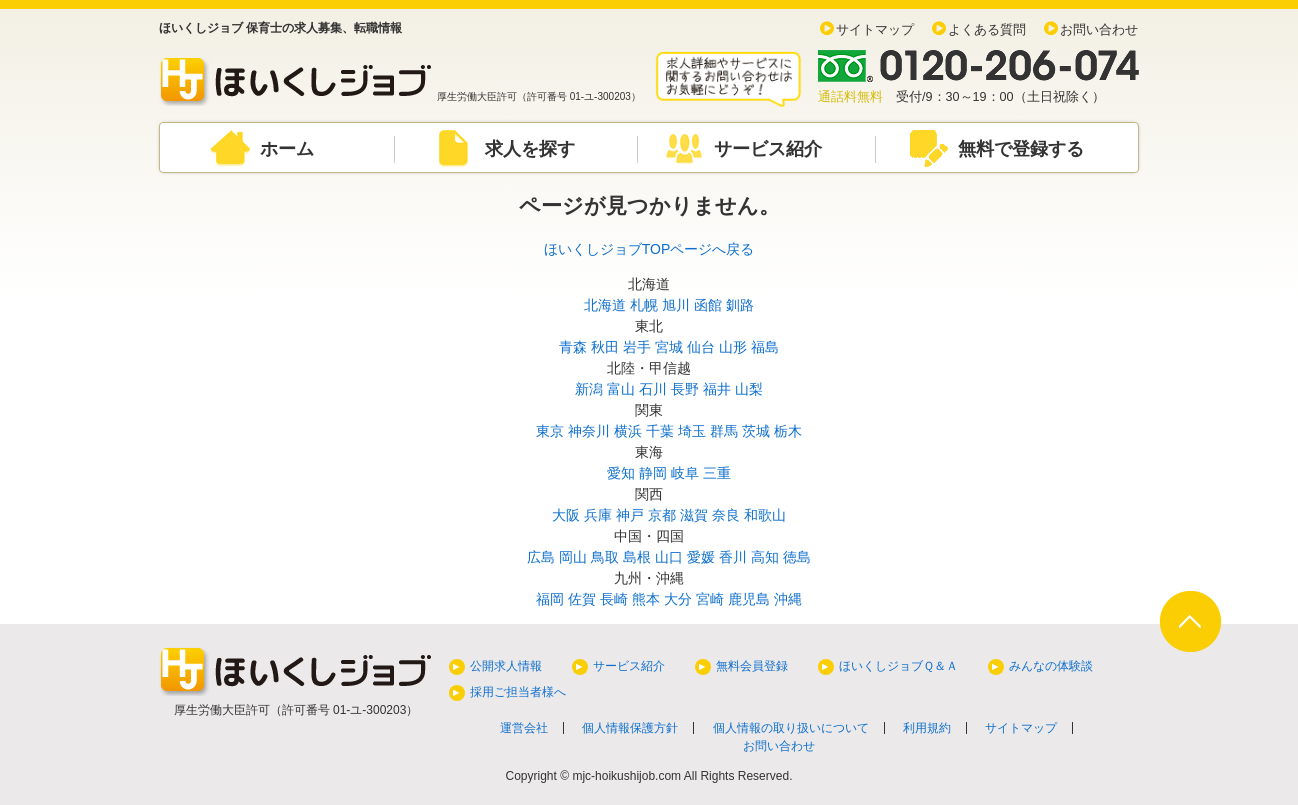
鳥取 (605, 557)
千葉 (660, 431)
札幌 (644, 305)
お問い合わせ (1099, 30)
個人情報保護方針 (630, 728)
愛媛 (701, 557)
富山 (621, 389)
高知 (765, 557)
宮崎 (710, 599)
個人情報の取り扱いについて (791, 728)
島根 (637, 557)
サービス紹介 (768, 149)
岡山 (573, 557)
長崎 (614, 599)
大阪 (566, 515)
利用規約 (927, 728)
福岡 (550, 599)
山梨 (749, 389)
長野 (685, 389)
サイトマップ (875, 30)
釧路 (740, 305)
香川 (733, 557)
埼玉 (692, 431)
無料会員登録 (752, 666)
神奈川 (589, 431)
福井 (717, 389)
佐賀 (582, 599)
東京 (550, 431)
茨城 (756, 431)
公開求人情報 (506, 666)
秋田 (605, 347)
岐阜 (685, 473)
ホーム (287, 149)
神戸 (630, 515)
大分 (678, 599)
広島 (541, 557)
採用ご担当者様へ (518, 692)
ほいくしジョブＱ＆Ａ (898, 666)
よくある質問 (987, 30)
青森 (573, 347)
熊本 (646, 599)
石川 (653, 389)
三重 (717, 473)
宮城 (669, 347)
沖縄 (788, 599)
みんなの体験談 (1051, 666)
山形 (733, 347)
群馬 (724, 431)
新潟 (589, 389)
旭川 (676, 305)
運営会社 (524, 728)
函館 (708, 305)
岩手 (637, 347)
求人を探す (530, 149)
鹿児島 (749, 599)
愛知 (621, 473)
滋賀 (694, 515)
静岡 (653, 473)
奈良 (726, 515)
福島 (765, 347)
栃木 (788, 431)
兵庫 (598, 515)
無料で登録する (1021, 149)
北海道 (605, 305)
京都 (662, 515)
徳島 (797, 557)
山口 (669, 557)
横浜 (628, 431)
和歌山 (765, 515)
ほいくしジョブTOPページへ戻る (649, 249)
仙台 (701, 347)
